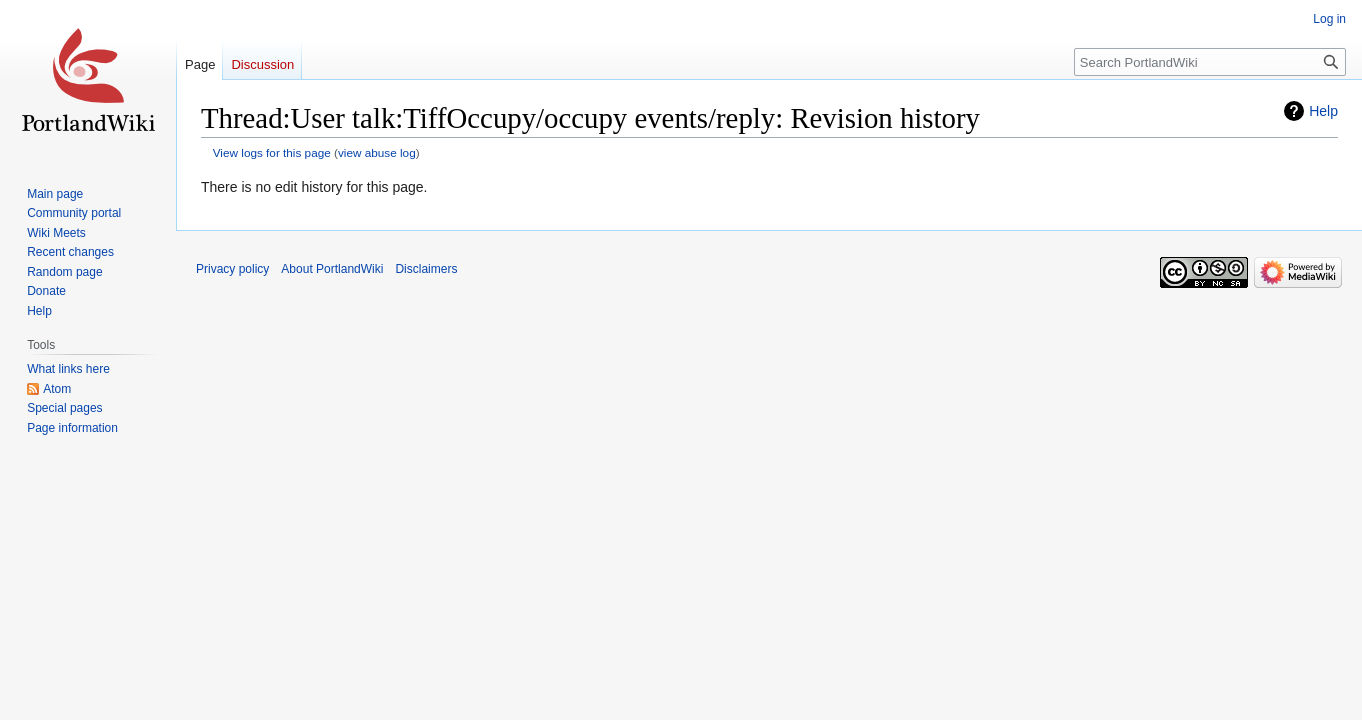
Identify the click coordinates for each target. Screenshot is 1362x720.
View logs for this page (272, 152)
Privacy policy (232, 269)
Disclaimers (426, 269)
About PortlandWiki (332, 269)
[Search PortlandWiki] (1210, 62)
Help (1323, 111)
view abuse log (377, 152)
